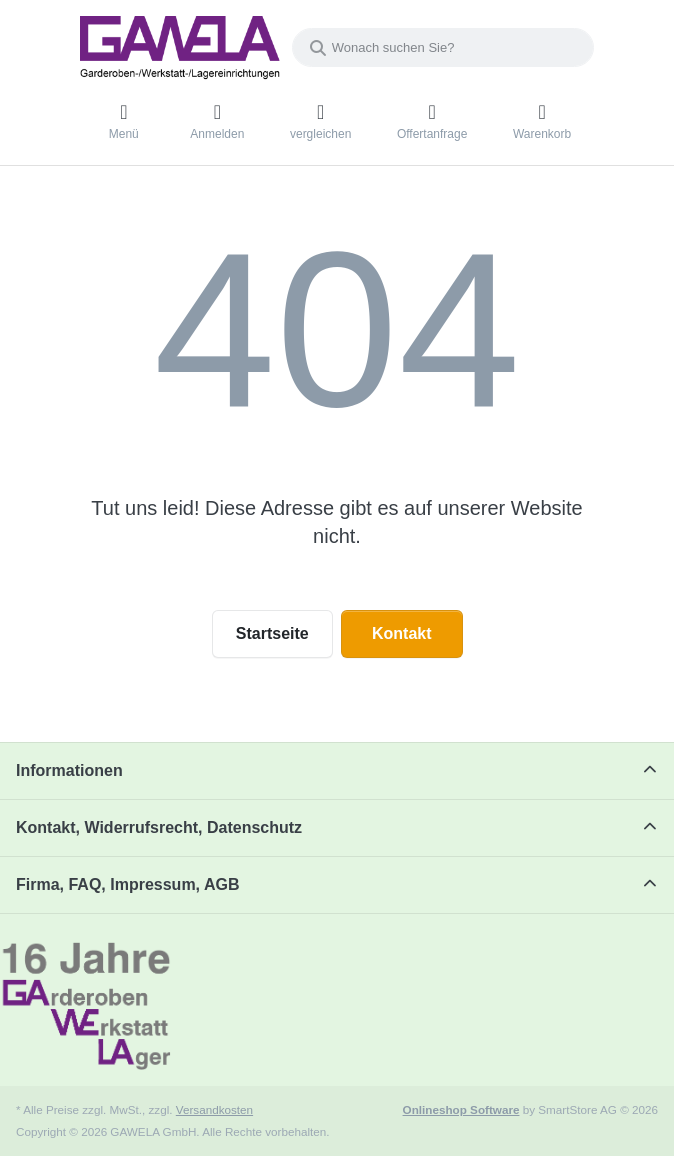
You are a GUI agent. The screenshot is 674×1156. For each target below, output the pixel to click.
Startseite (272, 633)
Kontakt (402, 633)
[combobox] (443, 47)
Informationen (69, 770)
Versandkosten (214, 1109)
